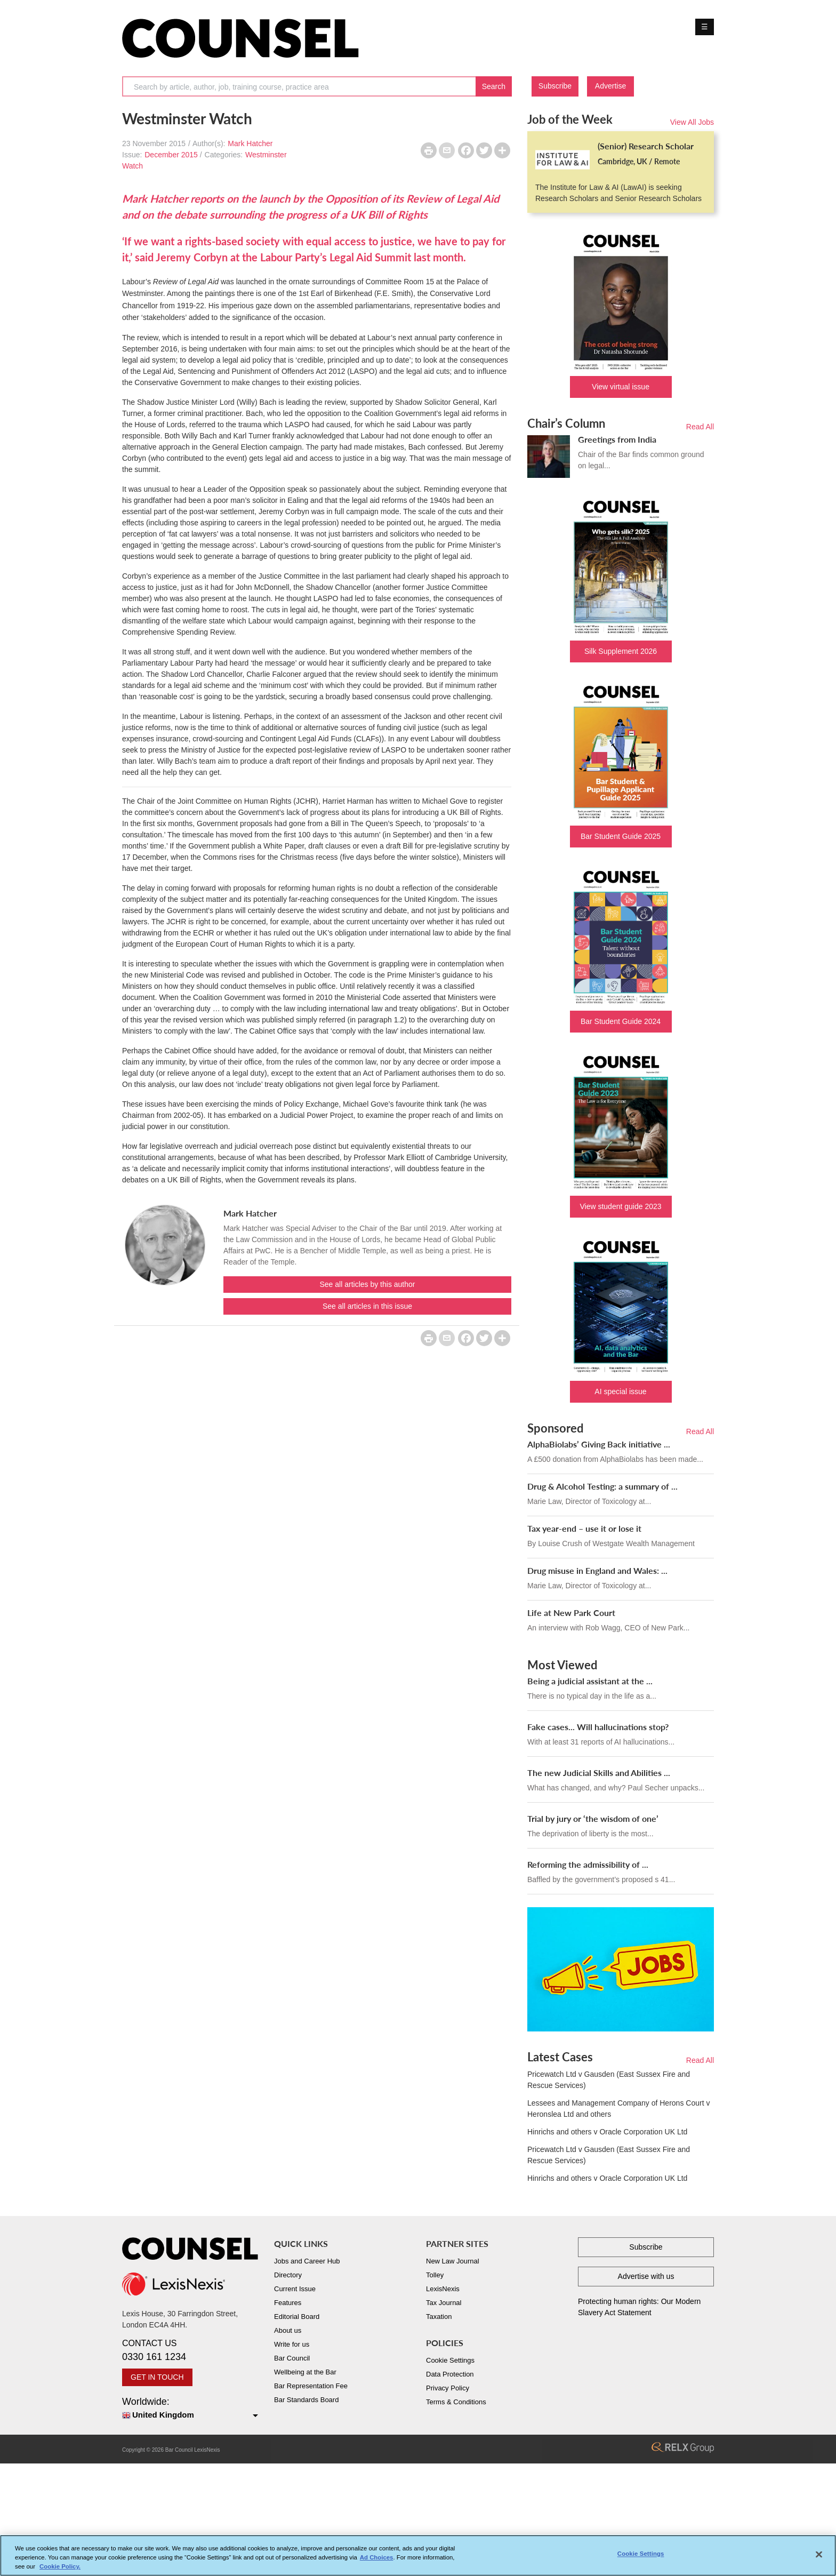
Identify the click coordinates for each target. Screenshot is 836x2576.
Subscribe (555, 86)
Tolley (435, 2275)
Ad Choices (376, 2561)
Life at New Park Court (571, 1612)
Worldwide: (190, 2408)
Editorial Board (296, 2317)
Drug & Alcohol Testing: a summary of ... (602, 1486)
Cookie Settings (450, 2360)
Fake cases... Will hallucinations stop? (598, 1727)
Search (493, 86)
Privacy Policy (447, 2388)
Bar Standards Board (306, 2400)
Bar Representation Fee (311, 2386)
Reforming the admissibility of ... (587, 1864)
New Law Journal (452, 2261)
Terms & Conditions (456, 2402)
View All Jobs (692, 122)
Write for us (291, 2344)
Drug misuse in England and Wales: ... (597, 1570)
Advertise (610, 86)
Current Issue (295, 2289)
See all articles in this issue (367, 1306)
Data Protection (450, 2374)
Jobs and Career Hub (307, 2261)
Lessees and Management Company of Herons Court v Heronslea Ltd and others (618, 2108)
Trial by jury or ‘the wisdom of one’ (592, 1818)
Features (287, 2303)
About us (287, 2330)
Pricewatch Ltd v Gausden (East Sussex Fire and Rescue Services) (608, 2080)
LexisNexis (443, 2289)
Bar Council (292, 2358)
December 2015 (171, 154)
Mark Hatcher (250, 143)
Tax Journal (443, 2303)
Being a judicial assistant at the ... (590, 1681)
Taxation (439, 2317)
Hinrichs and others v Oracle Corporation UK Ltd (607, 2131)
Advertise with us (646, 2276)
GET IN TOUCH (157, 2377)
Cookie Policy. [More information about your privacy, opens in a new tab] (60, 2570)
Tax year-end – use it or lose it (584, 1528)
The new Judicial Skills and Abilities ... (598, 1772)
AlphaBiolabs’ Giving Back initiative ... (598, 1444)
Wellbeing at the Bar (305, 2372)
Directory (288, 2275)
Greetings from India (617, 439)
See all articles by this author (367, 1284)
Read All (700, 426)
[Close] (819, 2558)
